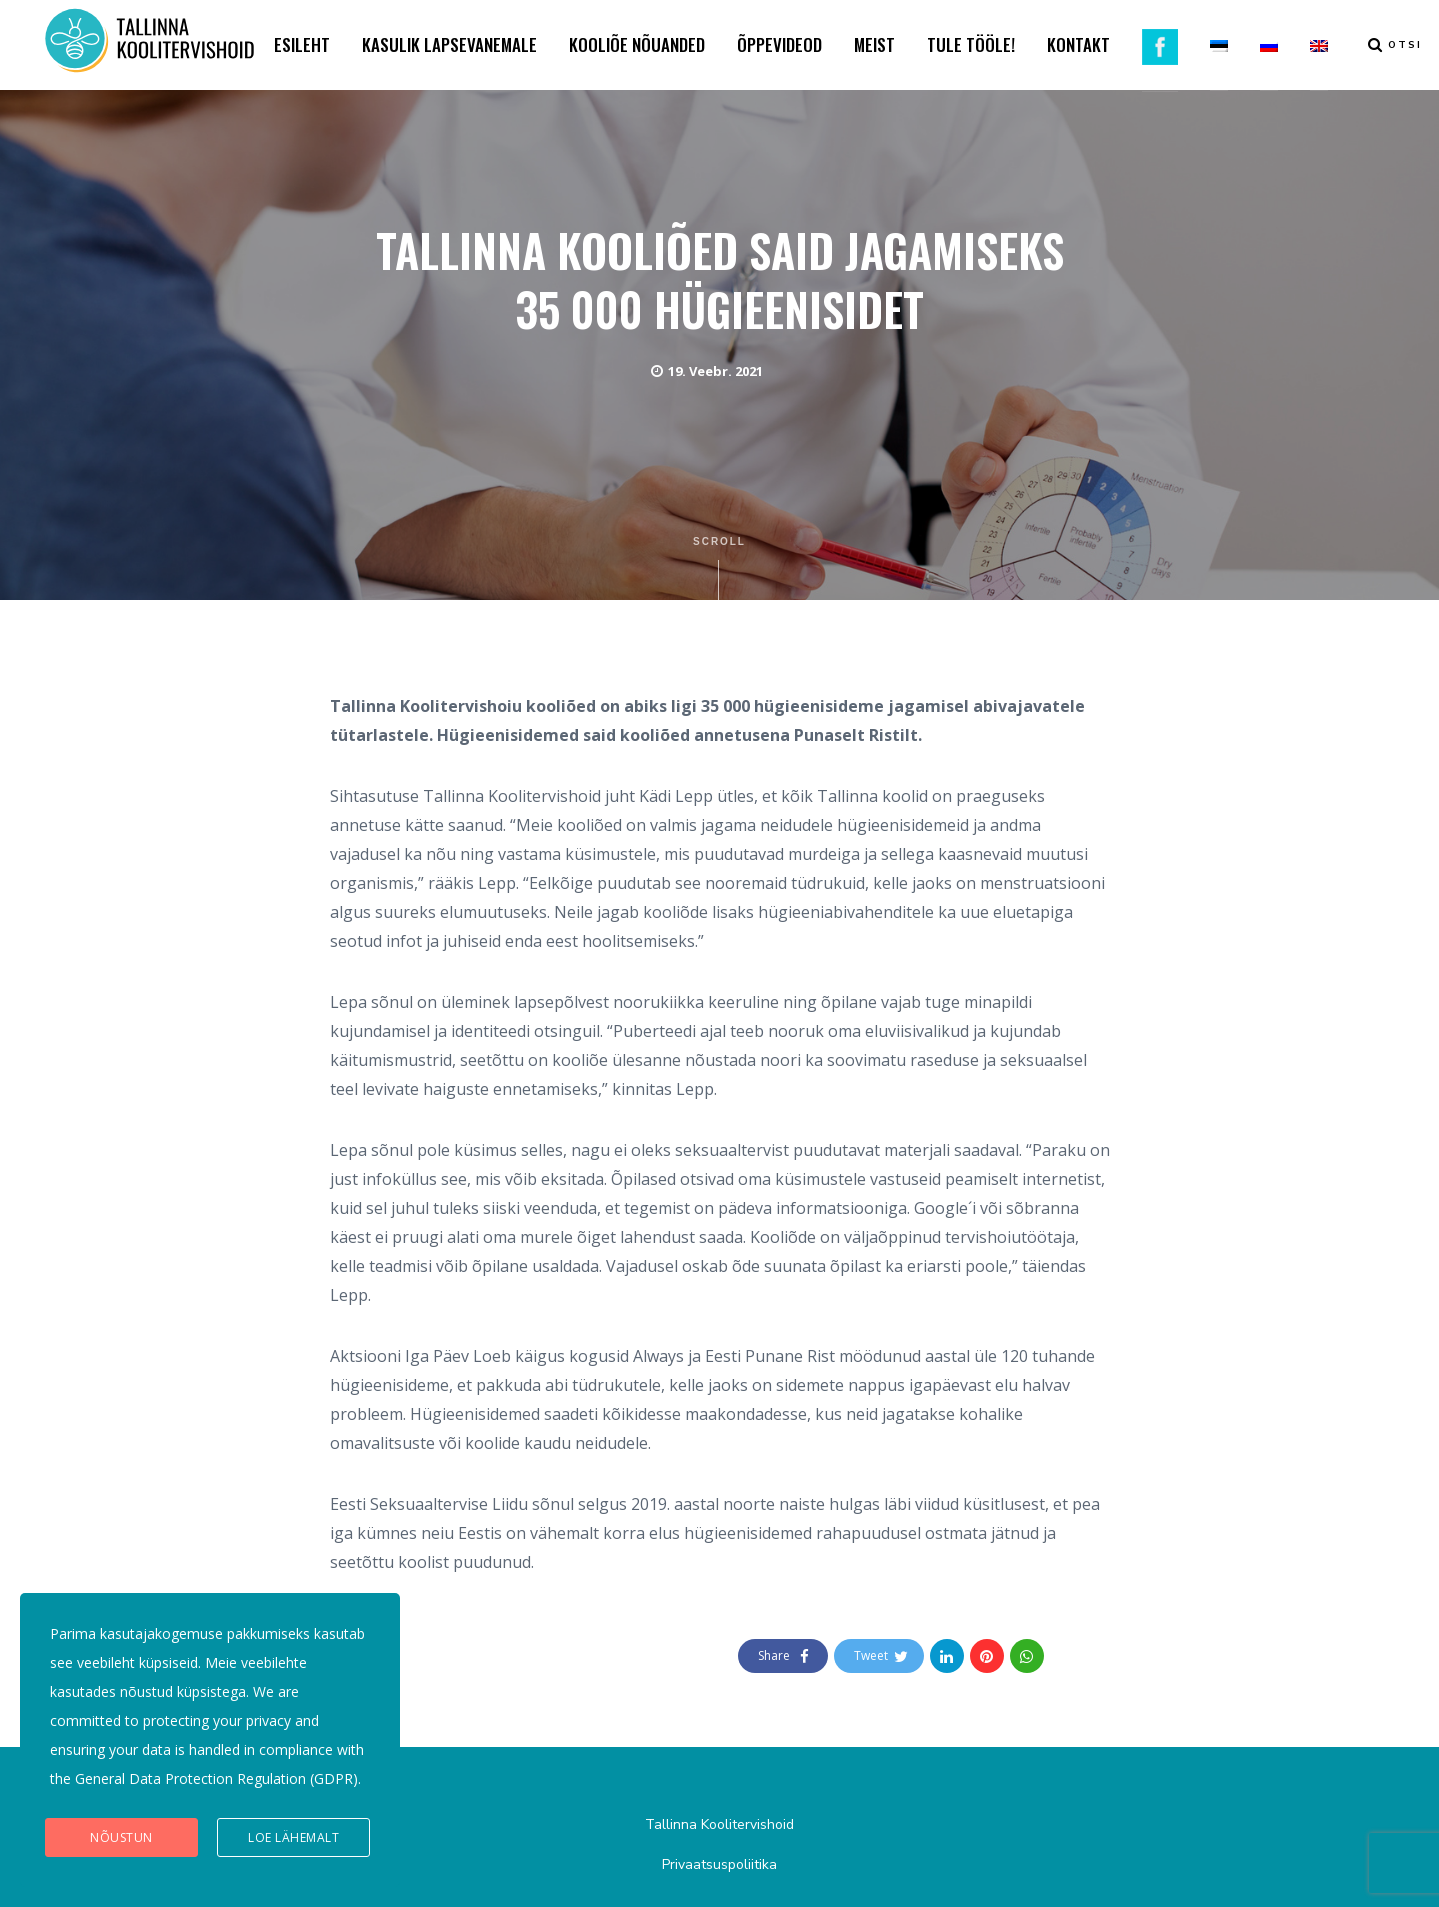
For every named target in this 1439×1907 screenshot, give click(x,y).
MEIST (874, 44)
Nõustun (121, 1837)
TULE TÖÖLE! (971, 44)
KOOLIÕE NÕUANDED (637, 44)
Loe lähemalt (293, 1837)
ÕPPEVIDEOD (779, 44)
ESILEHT (302, 44)
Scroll (719, 568)
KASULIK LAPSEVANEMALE (449, 44)
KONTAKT (1078, 44)
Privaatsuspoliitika (719, 1864)
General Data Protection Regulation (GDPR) (216, 1778)
